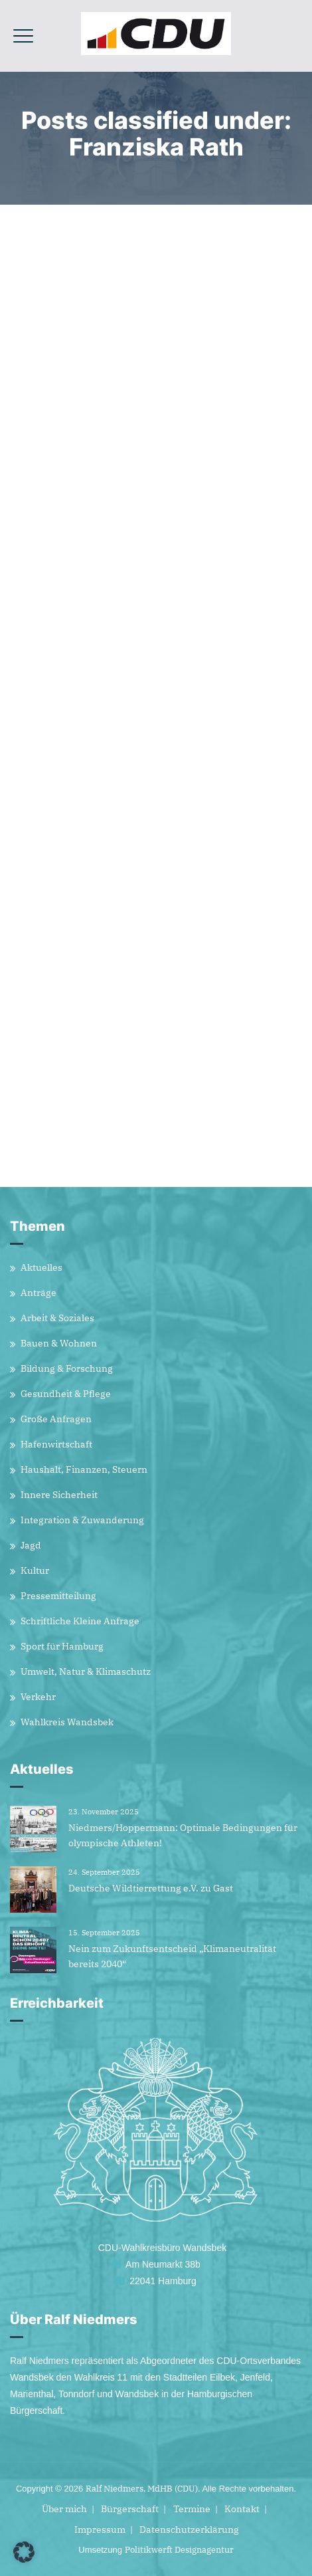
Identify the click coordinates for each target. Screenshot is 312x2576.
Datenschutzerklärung (189, 2529)
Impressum (99, 2529)
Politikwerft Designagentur (179, 2549)
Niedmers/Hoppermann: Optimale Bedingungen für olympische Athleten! (182, 1835)
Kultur (35, 1570)
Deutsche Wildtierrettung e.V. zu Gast (150, 1888)
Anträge (38, 1293)
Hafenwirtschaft (56, 1444)
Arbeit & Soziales (57, 1318)
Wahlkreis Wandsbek (67, 1722)
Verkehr (38, 1697)
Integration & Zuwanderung (82, 1520)
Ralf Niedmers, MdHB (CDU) (142, 2488)
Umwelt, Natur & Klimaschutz (86, 1671)
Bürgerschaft (130, 2509)
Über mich (64, 2509)
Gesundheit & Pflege (66, 1394)
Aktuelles (41, 1267)
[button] (24, 2552)
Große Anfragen (56, 1419)
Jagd (31, 1545)
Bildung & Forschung (67, 1368)
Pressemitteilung (58, 1596)
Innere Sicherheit (59, 1495)
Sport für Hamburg (62, 1646)
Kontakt (242, 2509)
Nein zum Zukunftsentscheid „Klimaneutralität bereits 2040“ (172, 1956)
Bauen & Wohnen (59, 1343)
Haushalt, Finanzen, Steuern (84, 1469)
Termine (191, 2509)
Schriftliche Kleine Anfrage (80, 1621)
